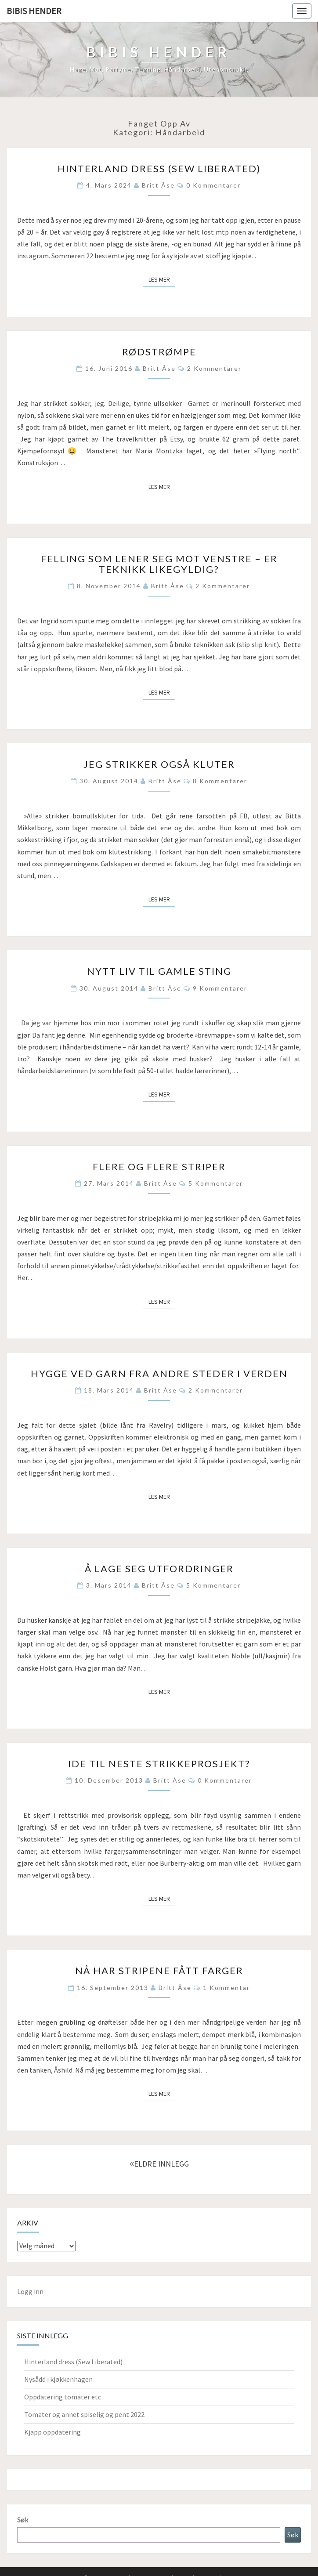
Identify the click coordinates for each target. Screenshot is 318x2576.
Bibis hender (34, 10)
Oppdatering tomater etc (62, 2396)
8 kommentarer (220, 781)
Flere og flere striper (159, 1166)
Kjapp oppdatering (52, 2432)
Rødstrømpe (159, 352)
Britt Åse (158, 185)
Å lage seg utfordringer (159, 1568)
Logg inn (30, 2291)
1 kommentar (226, 1987)
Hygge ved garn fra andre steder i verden (159, 1373)
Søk (22, 2519)
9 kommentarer (220, 988)
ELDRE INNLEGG (159, 2164)
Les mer (161, 279)
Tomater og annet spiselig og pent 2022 (84, 2414)
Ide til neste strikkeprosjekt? (159, 1763)
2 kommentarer (214, 368)
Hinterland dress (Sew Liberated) (159, 168)
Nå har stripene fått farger (159, 1970)
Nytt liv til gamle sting (159, 971)
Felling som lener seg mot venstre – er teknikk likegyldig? (159, 564)
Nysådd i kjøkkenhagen (58, 2379)
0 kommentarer (213, 185)
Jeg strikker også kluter (159, 764)
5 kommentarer (215, 1183)
